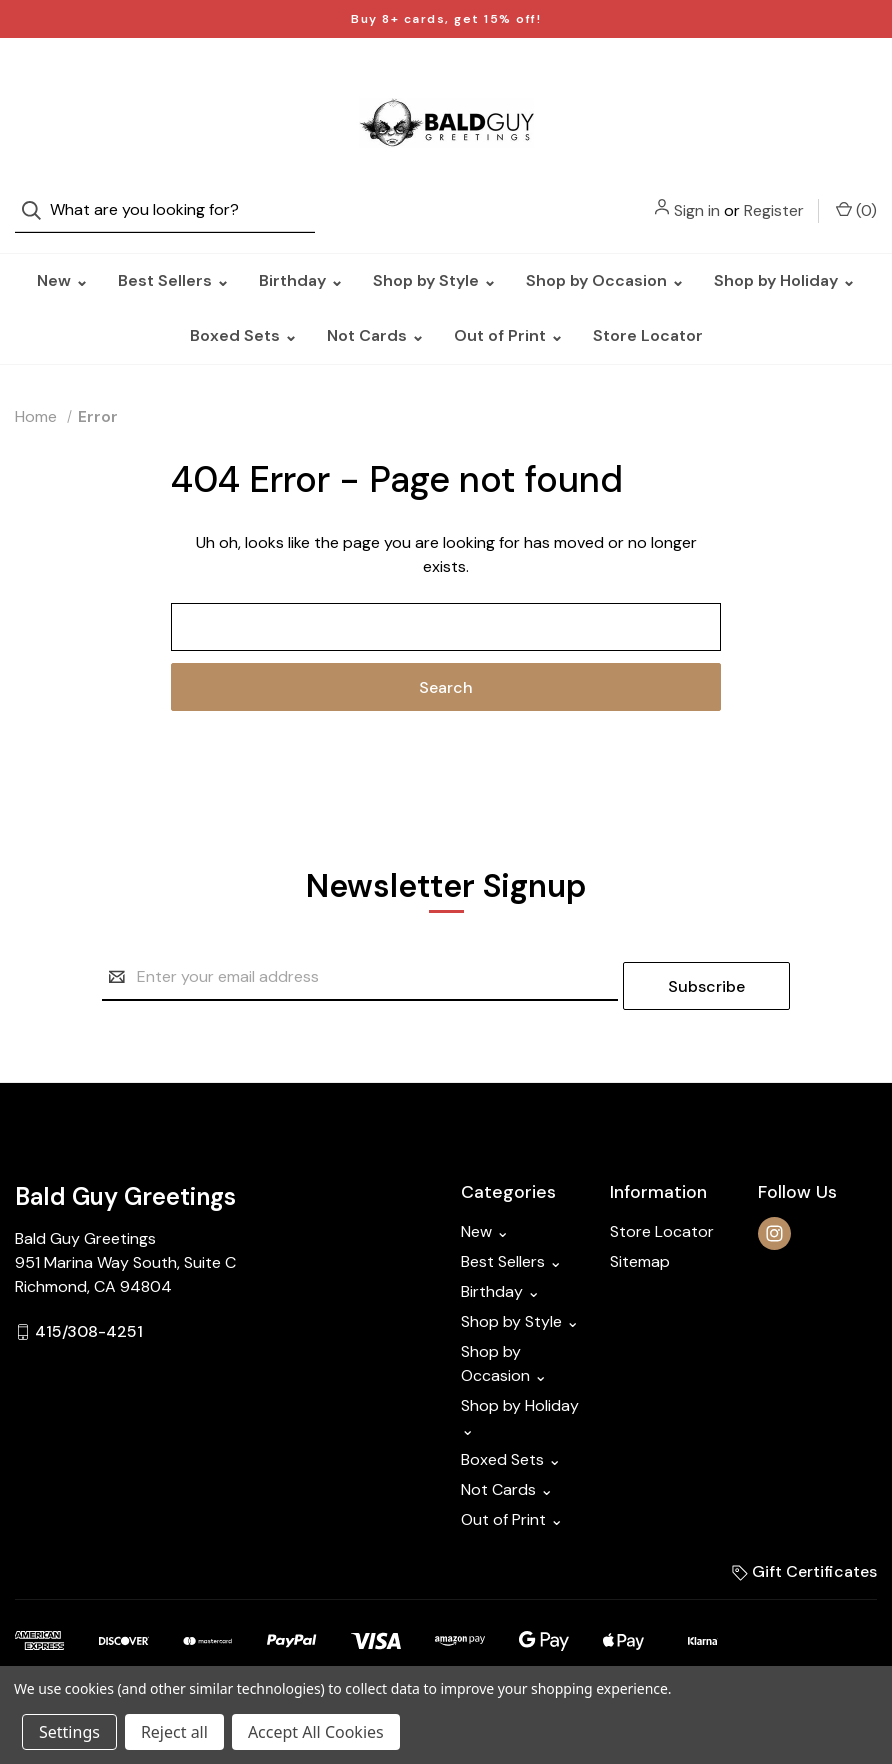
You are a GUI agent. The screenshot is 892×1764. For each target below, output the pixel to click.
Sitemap (640, 1232)
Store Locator (648, 315)
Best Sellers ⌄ (173, 260)
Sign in (697, 80)
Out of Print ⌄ (508, 315)
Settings (69, 1732)
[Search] (37, 80)
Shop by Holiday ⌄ (784, 260)
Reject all (174, 1732)
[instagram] (774, 1204)
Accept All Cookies (316, 1732)
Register (774, 80)
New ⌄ (62, 260)
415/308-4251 (89, 1302)
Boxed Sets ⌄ (243, 315)
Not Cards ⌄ (375, 315)
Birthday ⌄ (301, 260)
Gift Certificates (804, 1542)
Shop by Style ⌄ (434, 260)
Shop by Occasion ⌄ (605, 260)
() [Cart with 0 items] (856, 80)
